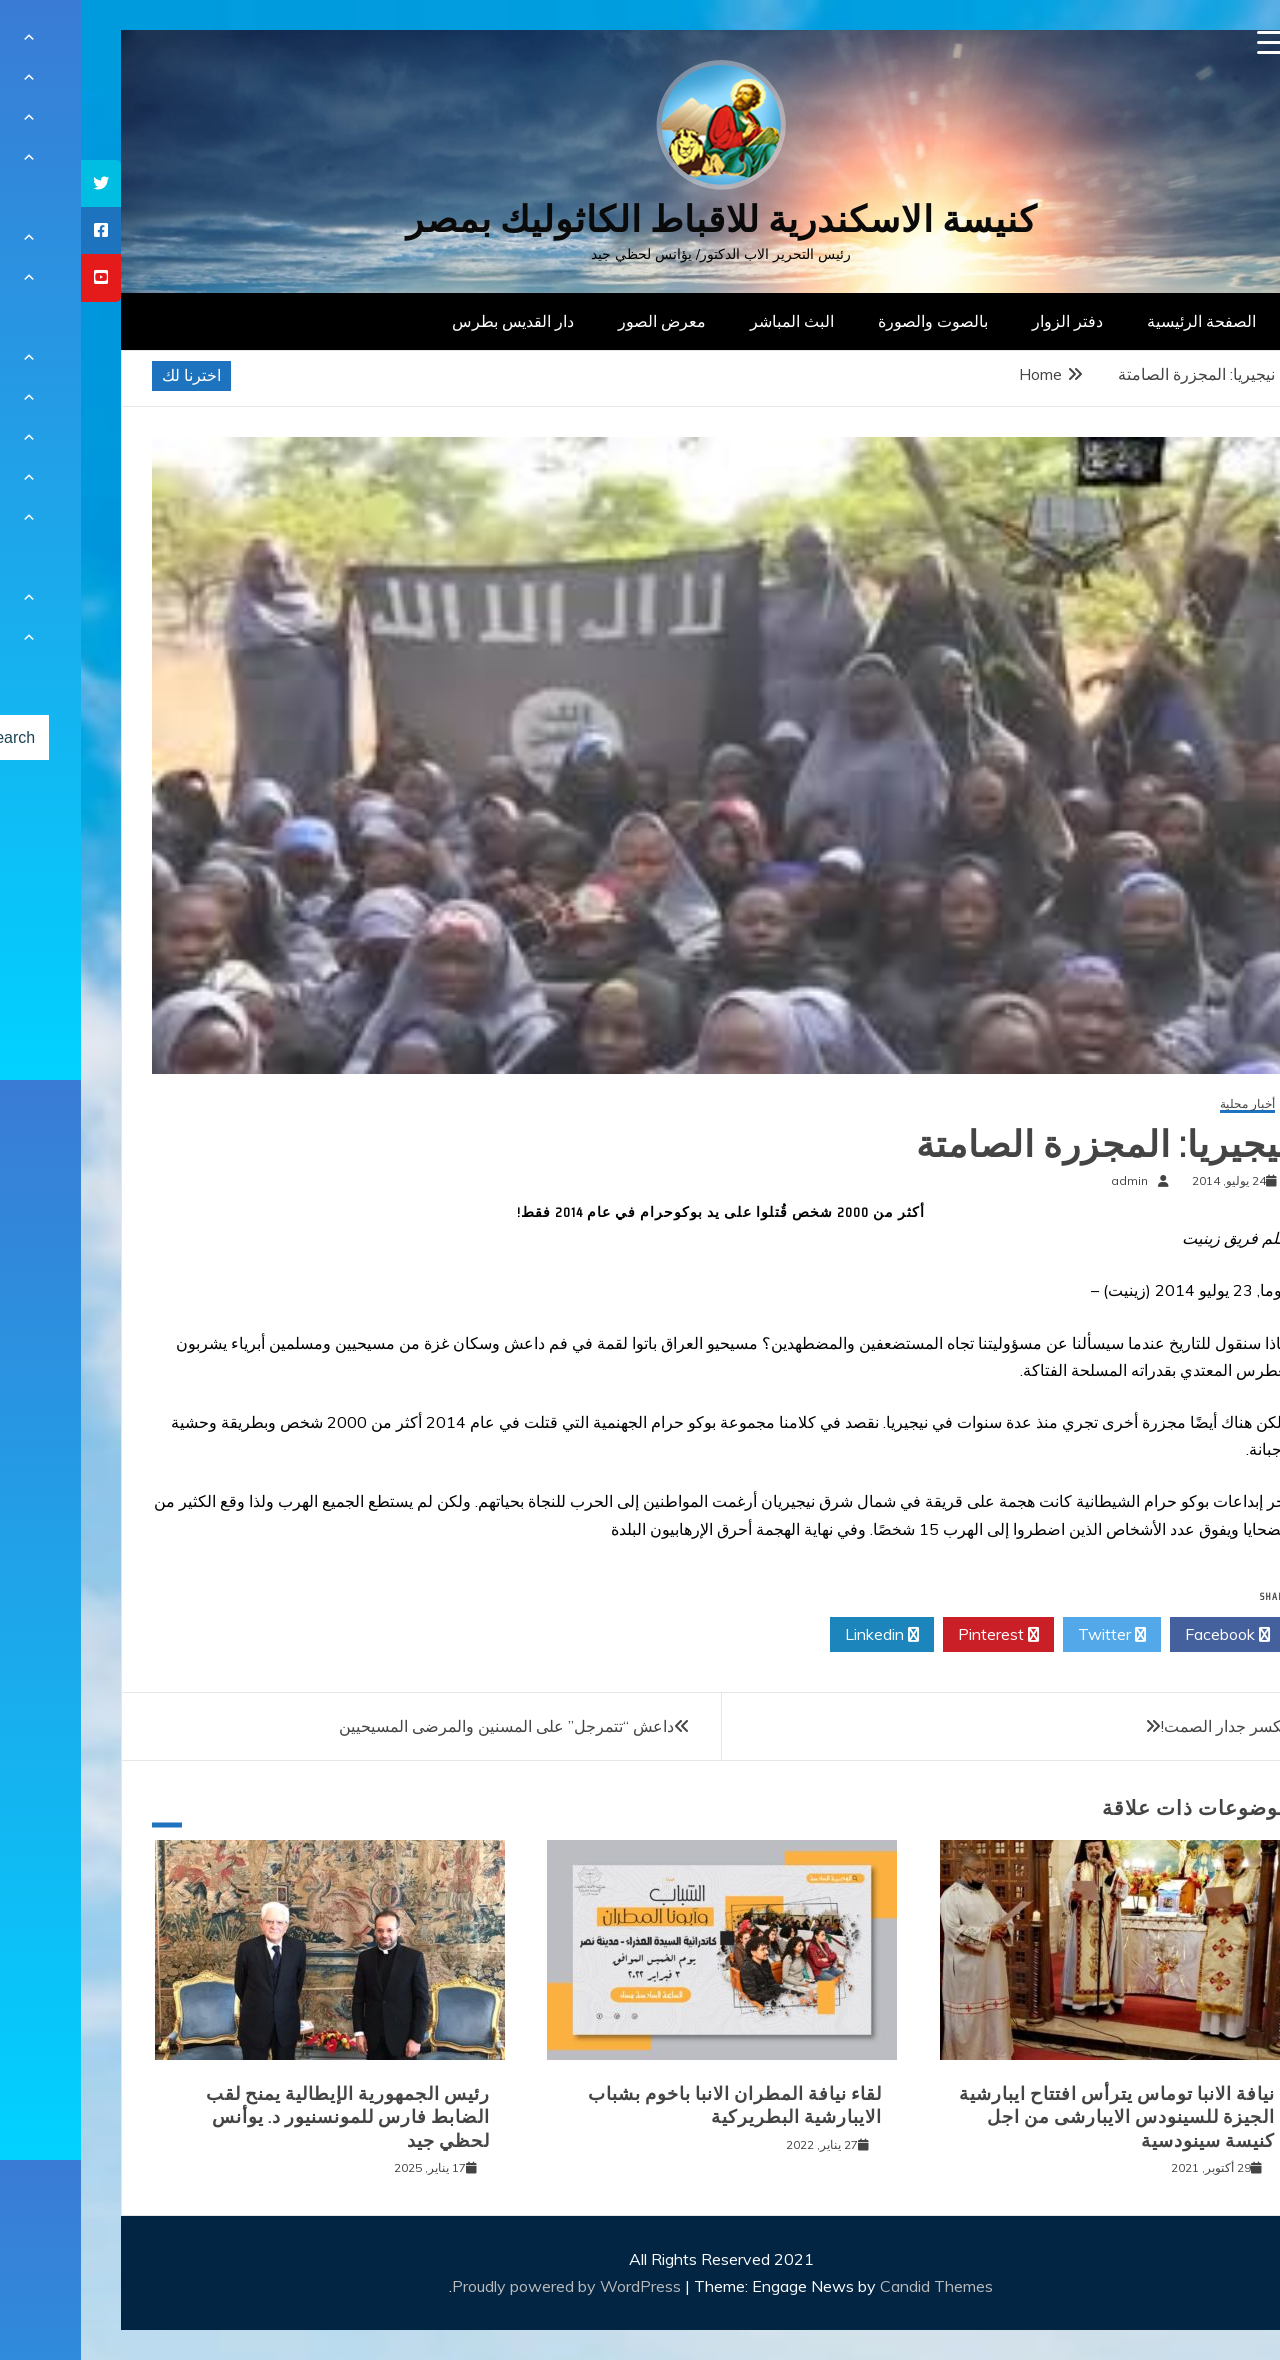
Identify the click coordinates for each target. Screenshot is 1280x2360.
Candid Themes (855, 2286)
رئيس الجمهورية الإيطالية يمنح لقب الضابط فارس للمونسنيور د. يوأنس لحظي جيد (267, 2117)
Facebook (1146, 1635)
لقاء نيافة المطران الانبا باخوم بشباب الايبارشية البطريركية (654, 2105)
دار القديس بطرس (432, 321)
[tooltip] (20, 183)
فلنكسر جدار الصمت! (1149, 1726)
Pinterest (917, 1635)
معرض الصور (581, 321)
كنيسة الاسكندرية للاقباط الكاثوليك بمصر (640, 219)
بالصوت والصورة (852, 321)
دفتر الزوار (986, 321)
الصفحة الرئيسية (1120, 321)
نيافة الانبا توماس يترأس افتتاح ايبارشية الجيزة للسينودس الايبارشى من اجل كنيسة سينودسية (1036, 2117)
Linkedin (801, 1635)
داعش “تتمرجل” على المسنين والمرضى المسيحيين (425, 1726)
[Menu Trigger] (1188, 42)
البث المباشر (711, 321)
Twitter (1031, 1635)
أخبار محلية (1166, 1104)
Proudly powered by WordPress (487, 2286)
